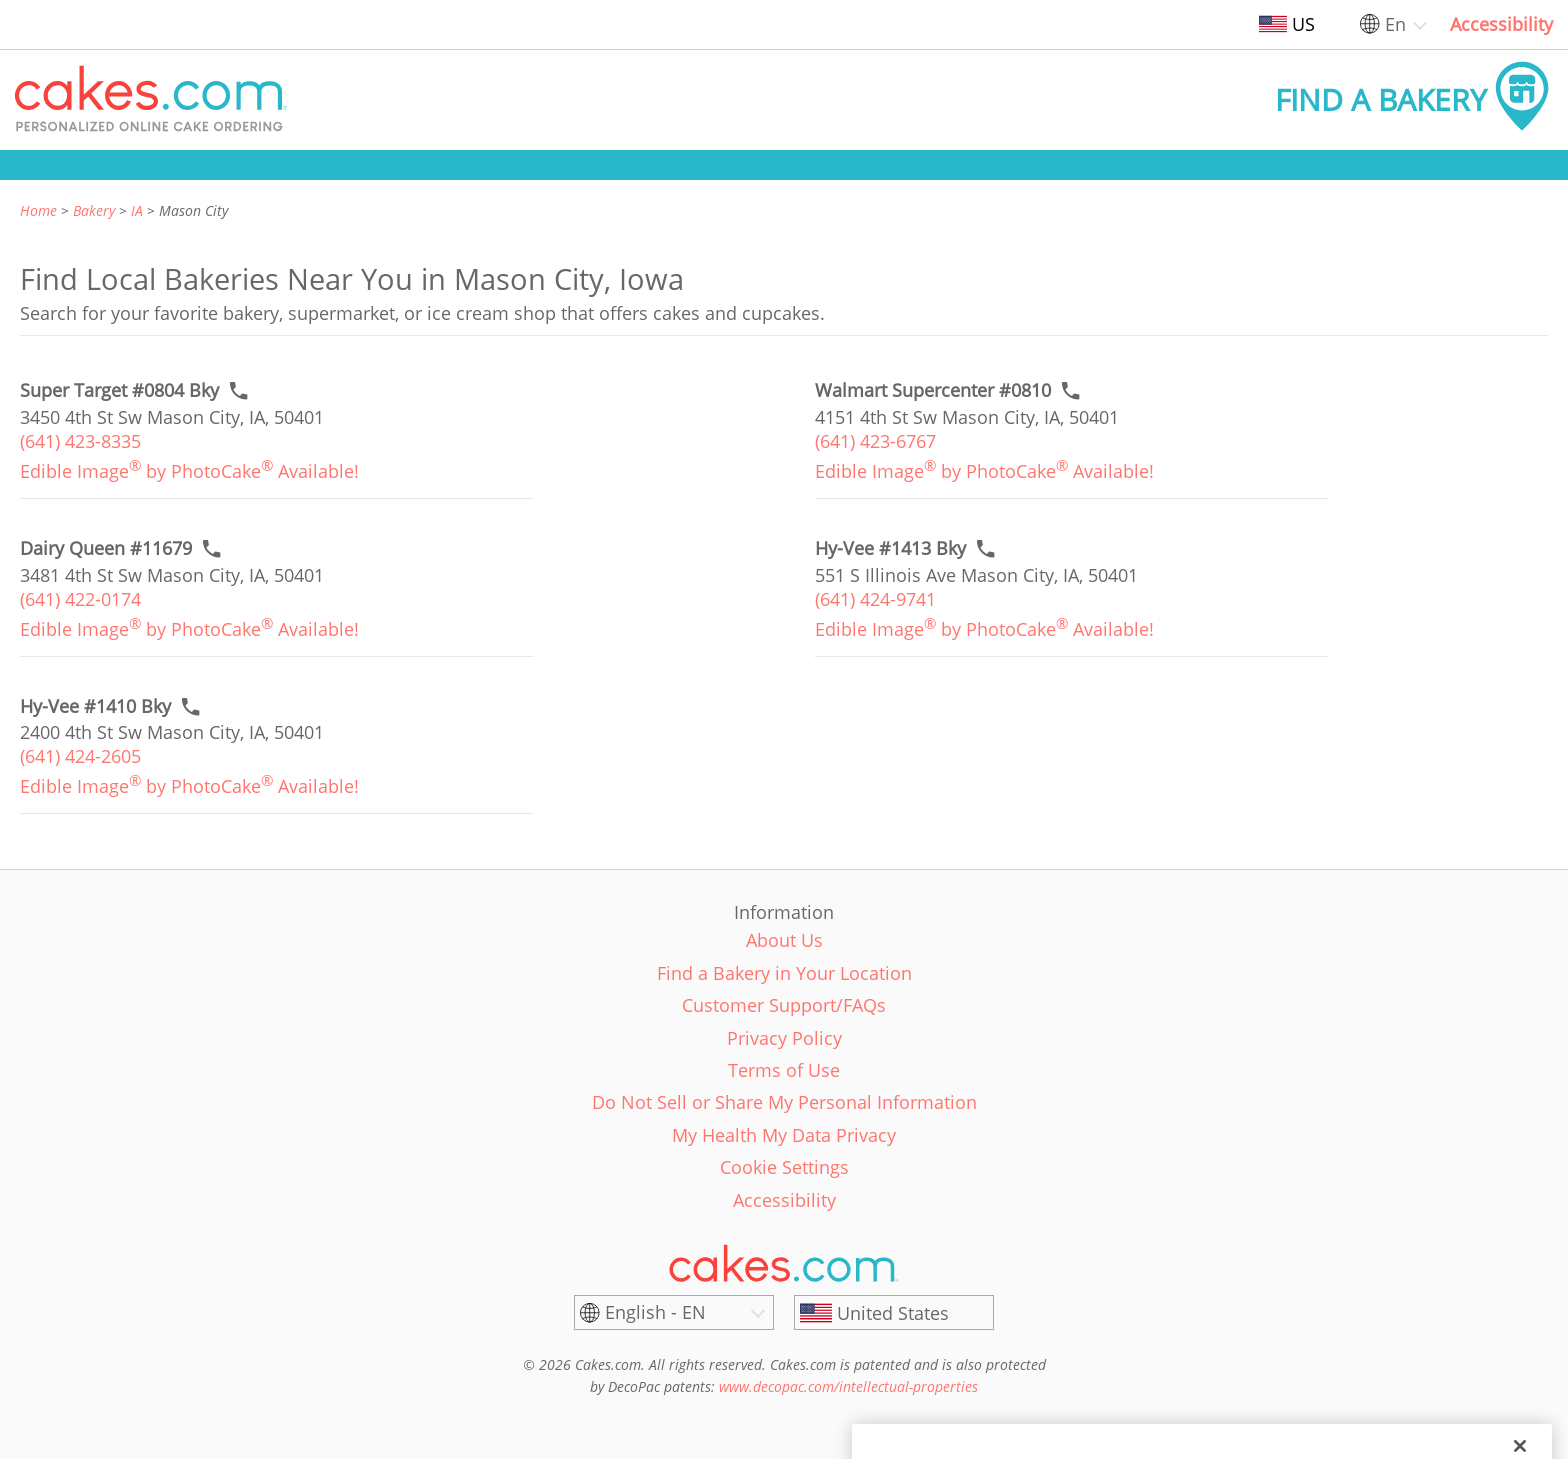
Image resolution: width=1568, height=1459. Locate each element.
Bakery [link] (94, 210)
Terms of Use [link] (784, 1070)
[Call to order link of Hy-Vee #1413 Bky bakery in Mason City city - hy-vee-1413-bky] (890, 548)
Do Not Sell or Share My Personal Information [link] (784, 1102)
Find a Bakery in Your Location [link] (784, 973)
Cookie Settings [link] (784, 1167)
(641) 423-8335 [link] (80, 441)
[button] (151, 100)
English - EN (655, 1312)
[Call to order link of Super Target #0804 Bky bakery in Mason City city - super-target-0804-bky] (119, 390)
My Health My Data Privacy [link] (784, 1135)
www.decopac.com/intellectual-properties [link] (848, 1386)
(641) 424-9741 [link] (875, 599)
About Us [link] (784, 940)
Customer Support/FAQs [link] (784, 1005)
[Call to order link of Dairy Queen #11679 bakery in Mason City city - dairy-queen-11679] (106, 548)
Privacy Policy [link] (784, 1038)
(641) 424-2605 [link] (80, 756)
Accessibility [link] (1501, 24)
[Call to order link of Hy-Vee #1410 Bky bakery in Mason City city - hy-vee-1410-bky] (95, 706)
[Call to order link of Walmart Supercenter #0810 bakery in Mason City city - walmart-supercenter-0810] (933, 390)
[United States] (894, 1313)
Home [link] (38, 210)
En (1395, 24)
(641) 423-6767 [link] (875, 441)
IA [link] (137, 210)
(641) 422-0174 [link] (80, 599)
